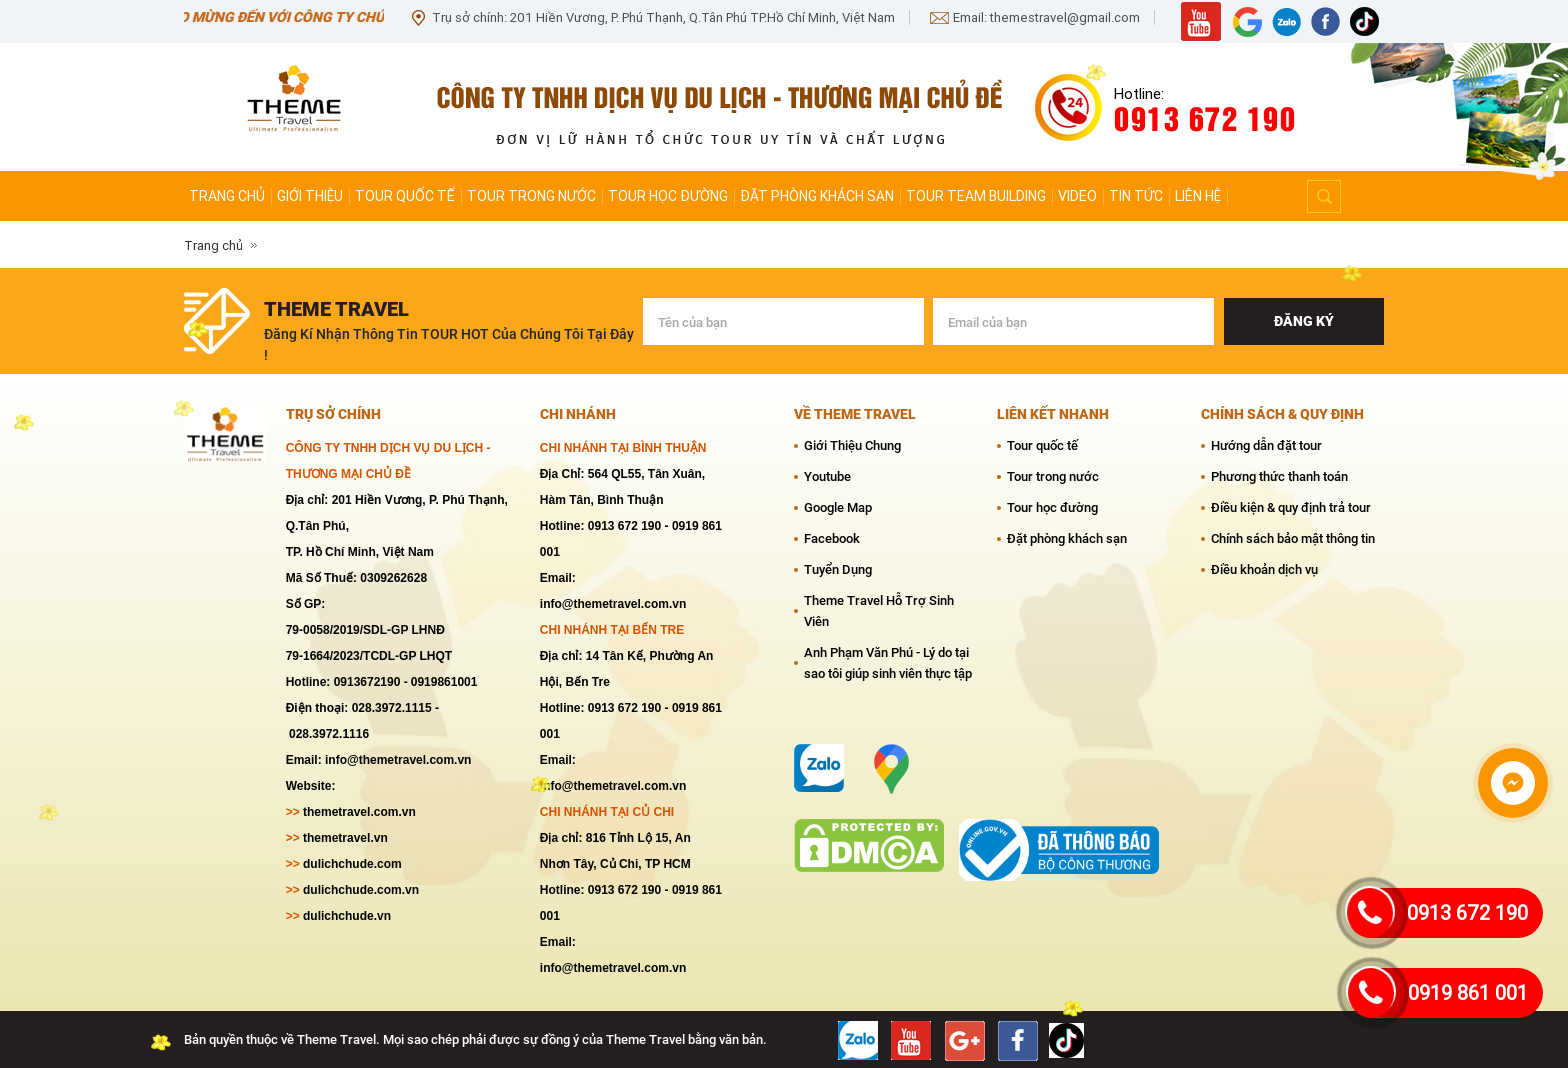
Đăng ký (1304, 321)
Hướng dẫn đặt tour (1266, 445)
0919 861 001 (1468, 993)
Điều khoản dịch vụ (1264, 569)
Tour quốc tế (405, 196)
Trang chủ (227, 196)
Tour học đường (668, 196)
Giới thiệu (310, 196)
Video (1077, 196)
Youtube (827, 476)
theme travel (336, 309)
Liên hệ (1198, 196)
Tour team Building (976, 196)
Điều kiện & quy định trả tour (1291, 507)
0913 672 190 (1467, 913)
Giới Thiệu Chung (852, 445)
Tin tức (1136, 196)
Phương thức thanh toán (1279, 476)
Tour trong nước (531, 196)
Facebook (832, 538)
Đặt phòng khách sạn (817, 196)
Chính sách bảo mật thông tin (1293, 538)
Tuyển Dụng (838, 569)
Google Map (838, 507)
